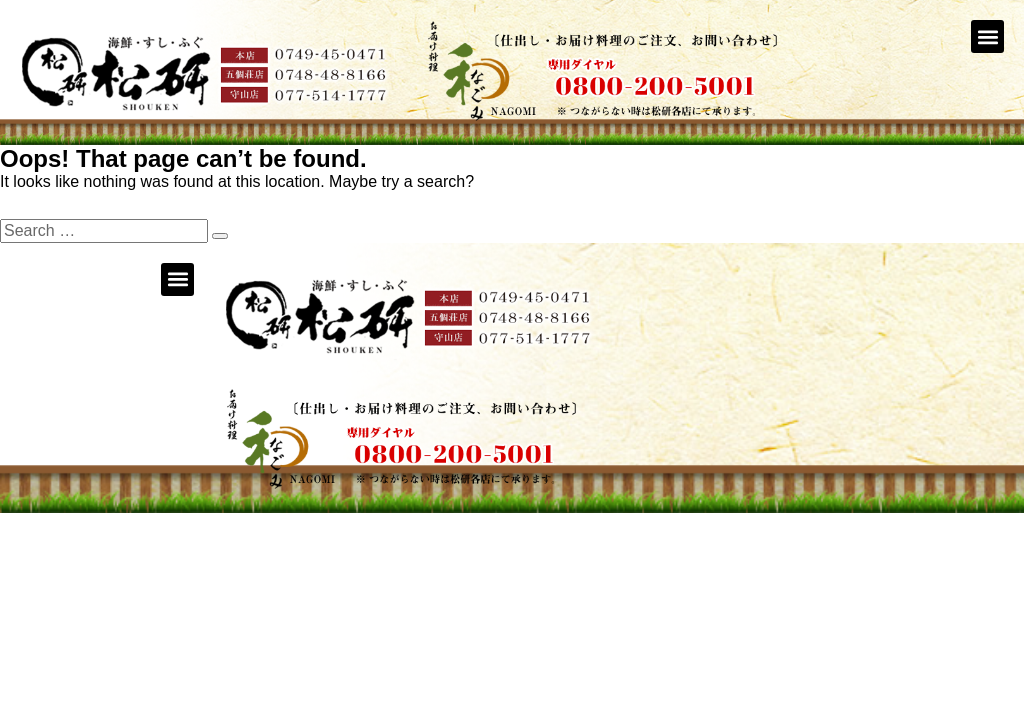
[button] (987, 36)
